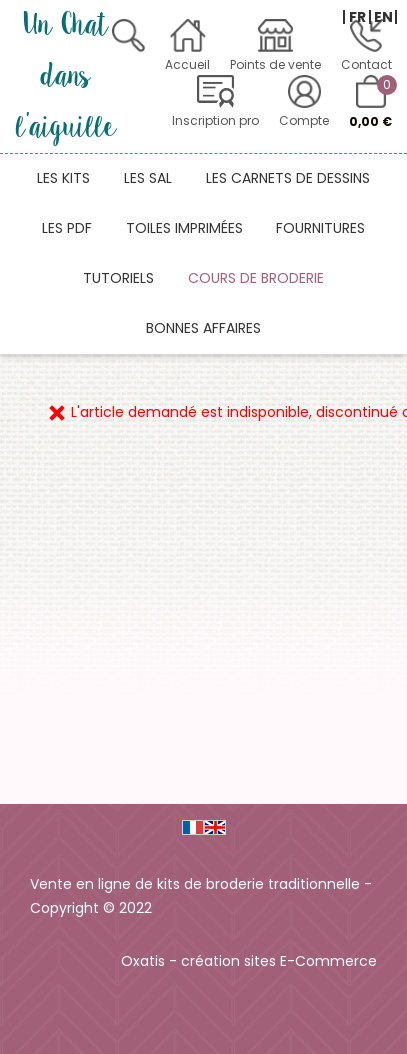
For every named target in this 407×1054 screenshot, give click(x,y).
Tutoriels (118, 278)
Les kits (63, 178)
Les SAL (148, 178)
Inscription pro (215, 120)
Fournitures (320, 228)
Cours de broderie (256, 278)
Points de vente (275, 64)
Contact (366, 64)
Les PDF (67, 228)
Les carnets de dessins (288, 178)
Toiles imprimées (184, 228)
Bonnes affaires (203, 328)
